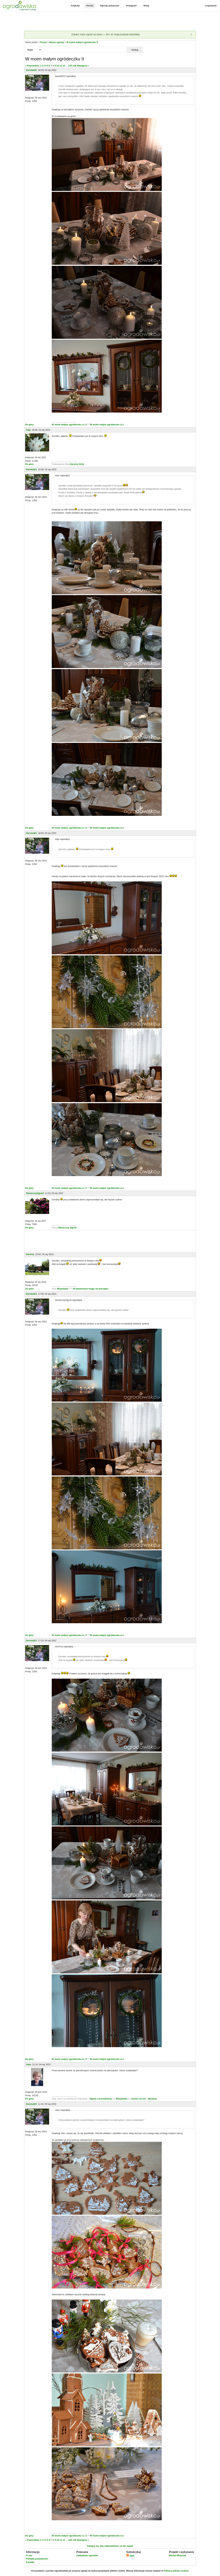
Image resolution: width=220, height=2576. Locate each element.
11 (60, 65)
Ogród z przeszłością (100, 2098)
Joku (28, 2064)
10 (57, 65)
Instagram (131, 5)
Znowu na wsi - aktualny (144, 2098)
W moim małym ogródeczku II (82, 42)
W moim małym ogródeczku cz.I (107, 424)
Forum (89, 5)
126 (74, 65)
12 (64, 65)
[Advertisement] (110, 21)
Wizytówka (62, 1288)
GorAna (30, 1254)
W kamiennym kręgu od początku (90, 1288)
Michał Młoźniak (177, 2555)
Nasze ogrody (56, 42)
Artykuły (75, 5)
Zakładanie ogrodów (87, 2555)
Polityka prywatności (37, 2558)
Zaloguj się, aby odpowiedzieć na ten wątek (110, 2546)
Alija (28, 430)
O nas (29, 2555)
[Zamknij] (191, 34)
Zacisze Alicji (77, 464)
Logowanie (211, 5)
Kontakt (30, 2562)
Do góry (29, 424)
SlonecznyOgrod (35, 1193)
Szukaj (134, 50)
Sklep (146, 5)
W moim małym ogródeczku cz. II (69, 424)
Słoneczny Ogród (67, 1227)
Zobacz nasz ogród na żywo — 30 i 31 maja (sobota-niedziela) (105, 34)
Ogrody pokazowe (109, 5)
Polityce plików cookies (176, 2570)
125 (70, 65)
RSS (130, 2555)
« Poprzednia (32, 65)
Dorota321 (31, 70)
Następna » (83, 65)
